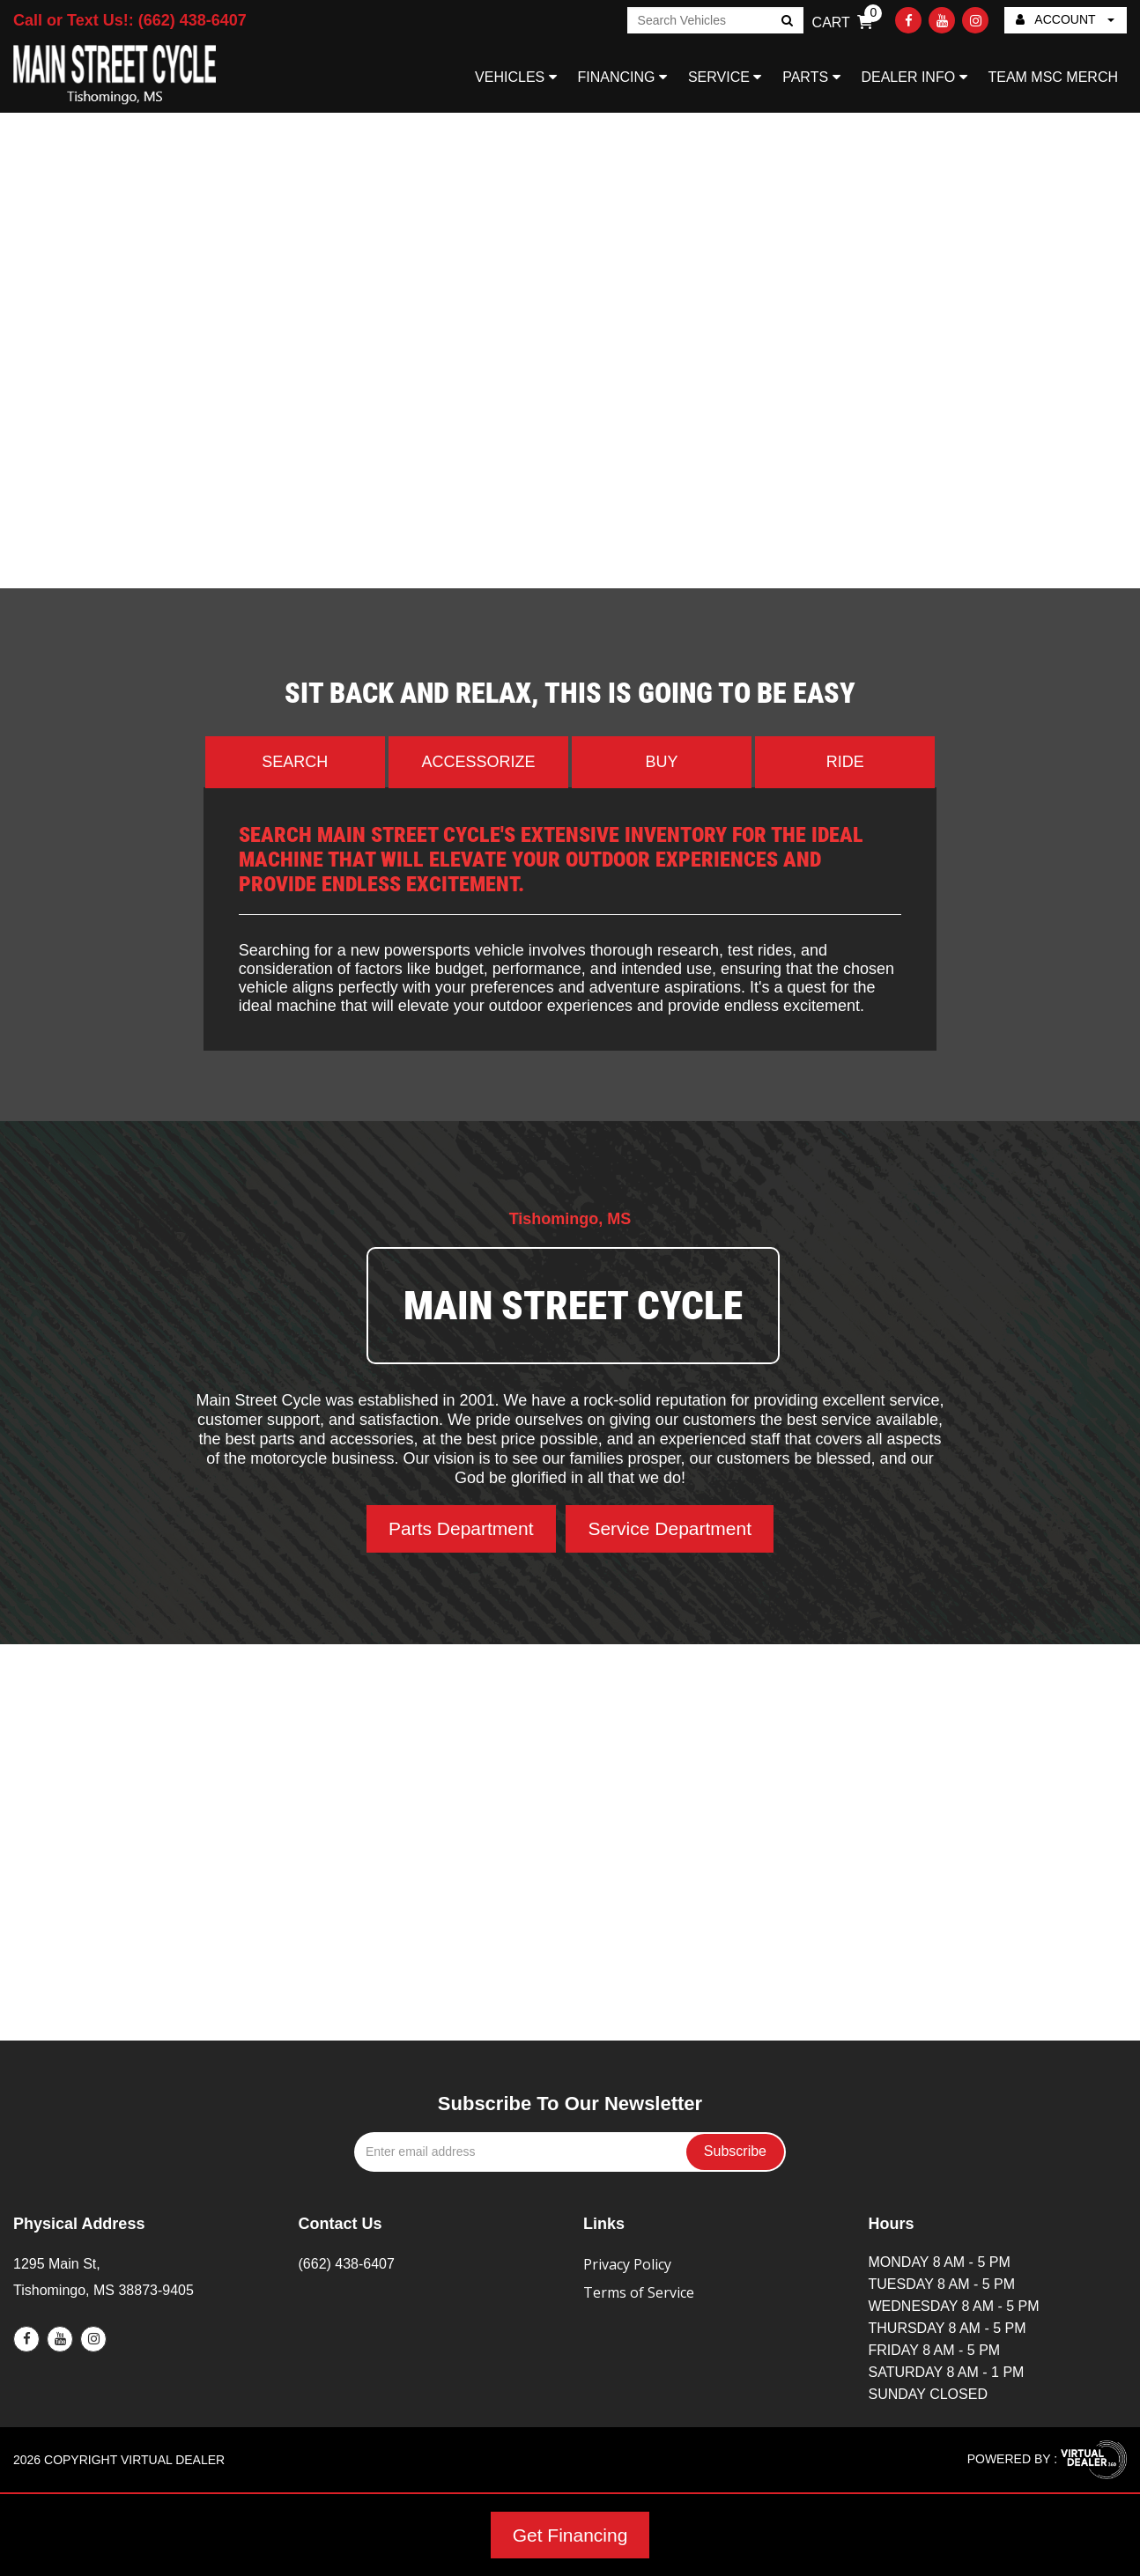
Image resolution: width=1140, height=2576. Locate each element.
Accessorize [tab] (478, 762)
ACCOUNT (1065, 19)
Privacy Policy (627, 2264)
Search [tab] (295, 762)
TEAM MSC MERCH (1053, 77)
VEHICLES (516, 77)
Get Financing (570, 2535)
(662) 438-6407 (347, 2263)
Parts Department (461, 1528)
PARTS (811, 77)
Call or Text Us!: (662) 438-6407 (130, 20)
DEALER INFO (913, 77)
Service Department (669, 1528)
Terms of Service (638, 2292)
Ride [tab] (845, 762)
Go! (785, 22)
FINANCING (622, 77)
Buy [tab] (662, 762)
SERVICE (724, 77)
